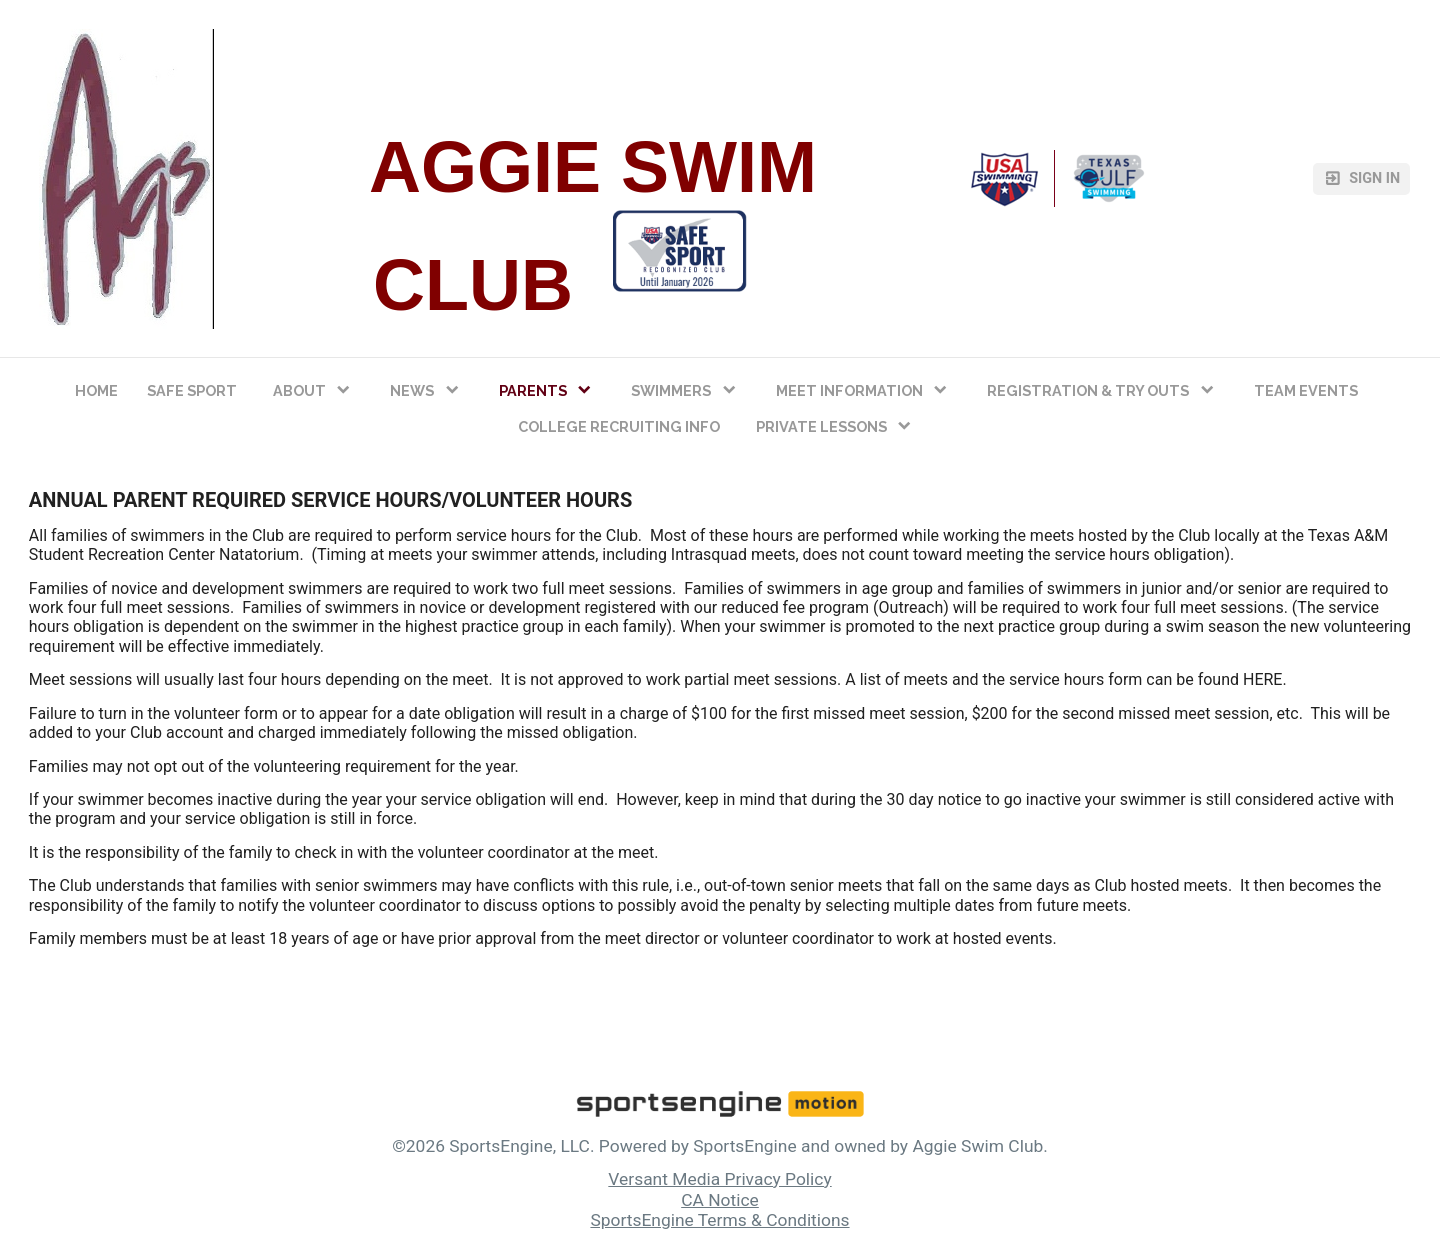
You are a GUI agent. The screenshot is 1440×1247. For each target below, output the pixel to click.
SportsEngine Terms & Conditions (719, 1220)
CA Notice (720, 1200)
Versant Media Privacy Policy (719, 1179)
